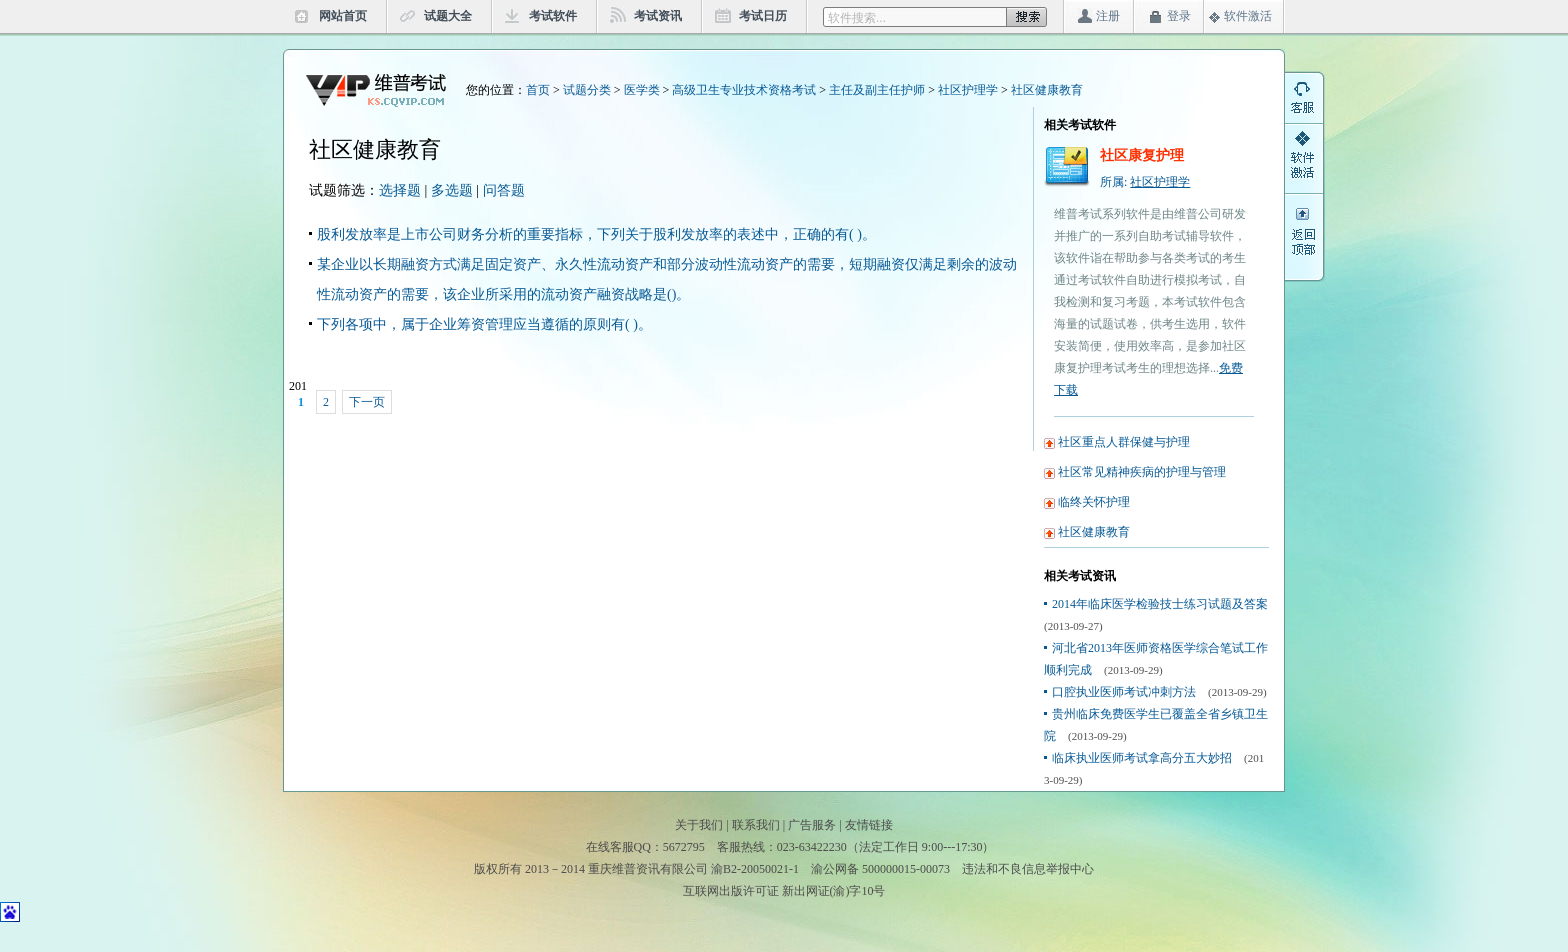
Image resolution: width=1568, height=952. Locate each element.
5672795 (684, 847)
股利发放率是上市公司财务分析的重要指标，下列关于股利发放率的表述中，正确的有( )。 (596, 234)
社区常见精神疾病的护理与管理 (1142, 472)
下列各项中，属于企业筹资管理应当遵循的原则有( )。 (484, 324)
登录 (1179, 16)
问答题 (504, 190)
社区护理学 (968, 90)
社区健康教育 (1047, 90)
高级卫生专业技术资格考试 (744, 90)
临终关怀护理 (1094, 502)
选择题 (400, 190)
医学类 (642, 90)
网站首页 (343, 16)
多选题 (452, 190)
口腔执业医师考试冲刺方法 (1124, 692)
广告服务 (812, 825)
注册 (1108, 16)
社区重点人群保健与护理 (1124, 442)
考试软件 (553, 16)
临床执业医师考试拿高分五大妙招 (1142, 758)
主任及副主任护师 (877, 90)
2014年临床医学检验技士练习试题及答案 (1160, 604)
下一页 (367, 402)
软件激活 (1248, 16)
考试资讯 (658, 16)
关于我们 (699, 825)
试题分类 (587, 90)
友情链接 (869, 825)
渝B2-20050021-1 (755, 869)
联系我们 (756, 825)
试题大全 (448, 16)
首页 (538, 90)
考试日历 (763, 16)
